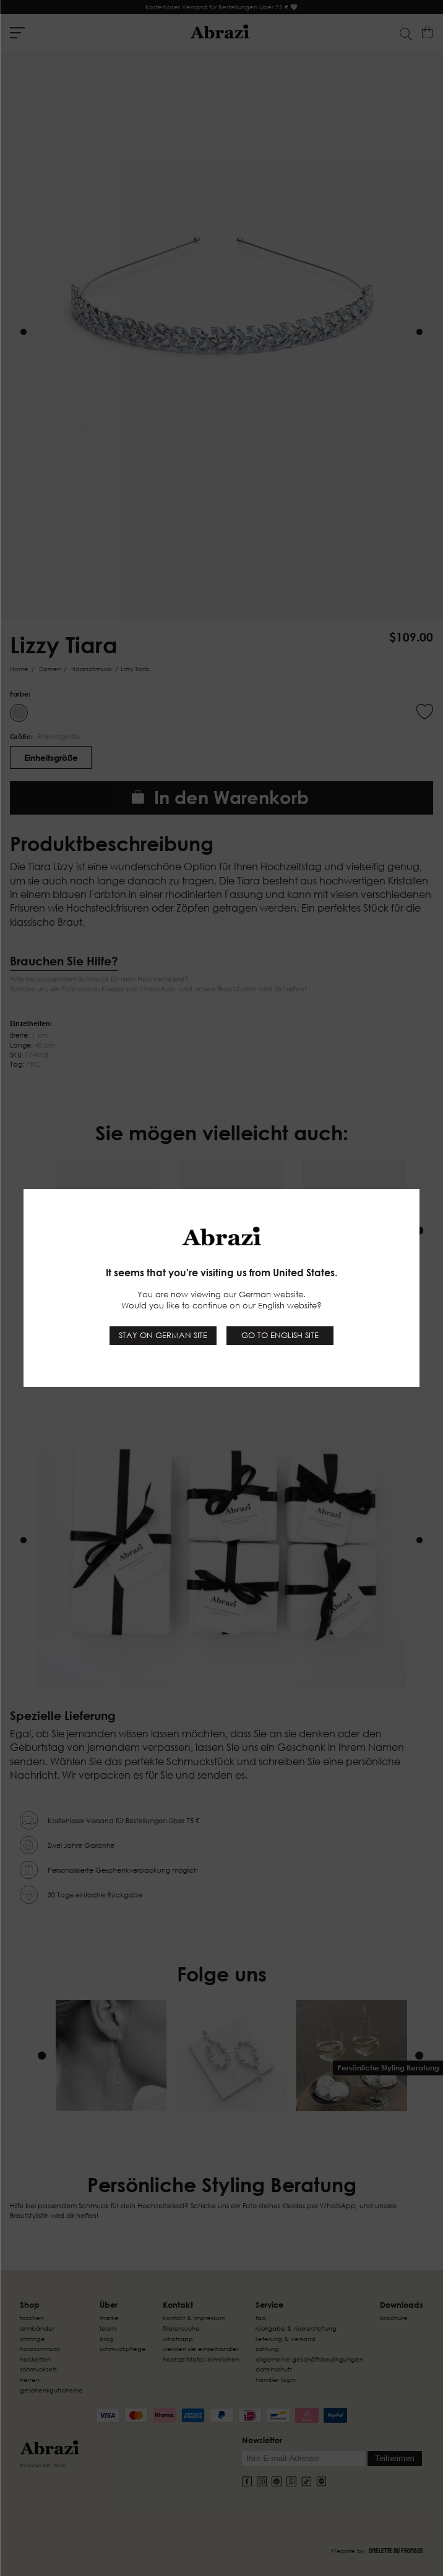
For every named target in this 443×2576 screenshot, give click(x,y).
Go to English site (280, 1335)
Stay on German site (163, 1335)
